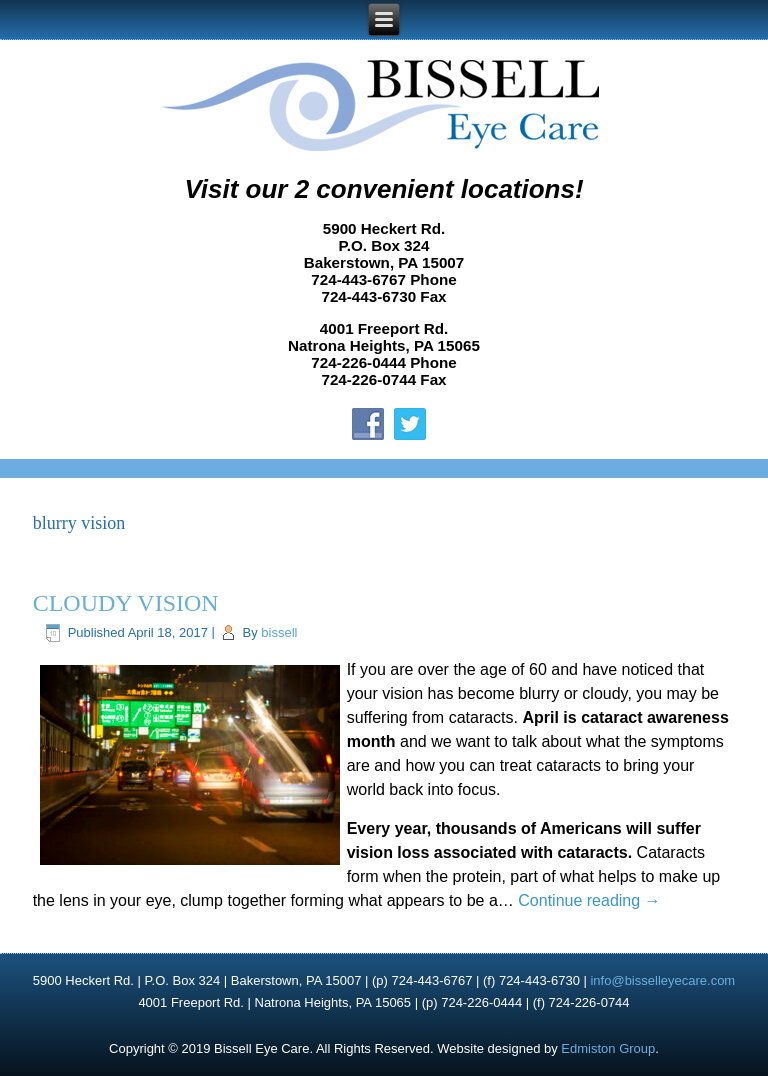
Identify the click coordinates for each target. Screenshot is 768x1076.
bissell (279, 632)
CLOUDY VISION (126, 603)
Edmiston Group (608, 1048)
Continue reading (589, 900)
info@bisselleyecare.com (662, 980)
